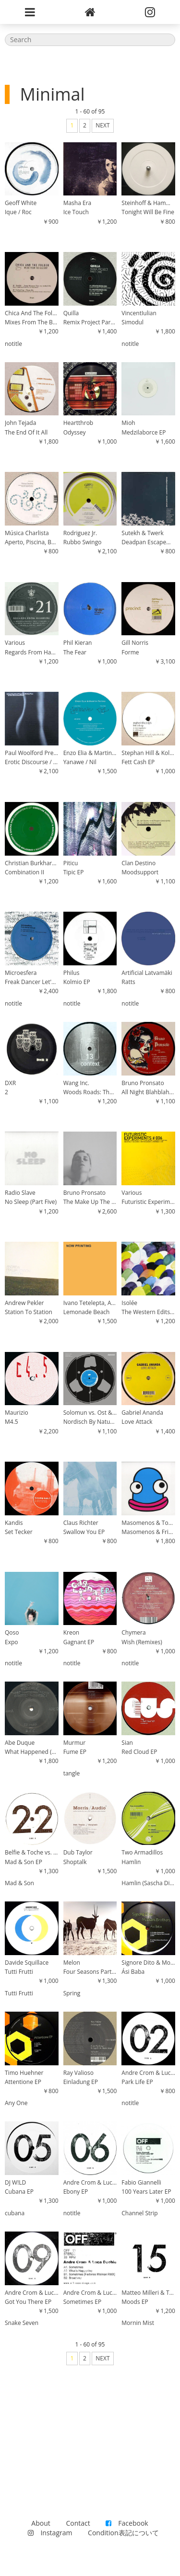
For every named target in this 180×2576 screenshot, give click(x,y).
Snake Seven (21, 2323)
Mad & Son (19, 1883)
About (40, 2523)
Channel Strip (139, 2213)
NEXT (102, 125)
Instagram (50, 2532)
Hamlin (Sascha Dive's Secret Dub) (148, 1883)
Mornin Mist (137, 2323)
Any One (16, 2103)
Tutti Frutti (19, 1993)
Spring (72, 1993)
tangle (71, 1773)
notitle (13, 344)
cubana (14, 2213)
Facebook (127, 2523)
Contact (78, 2523)
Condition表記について (123, 2532)
